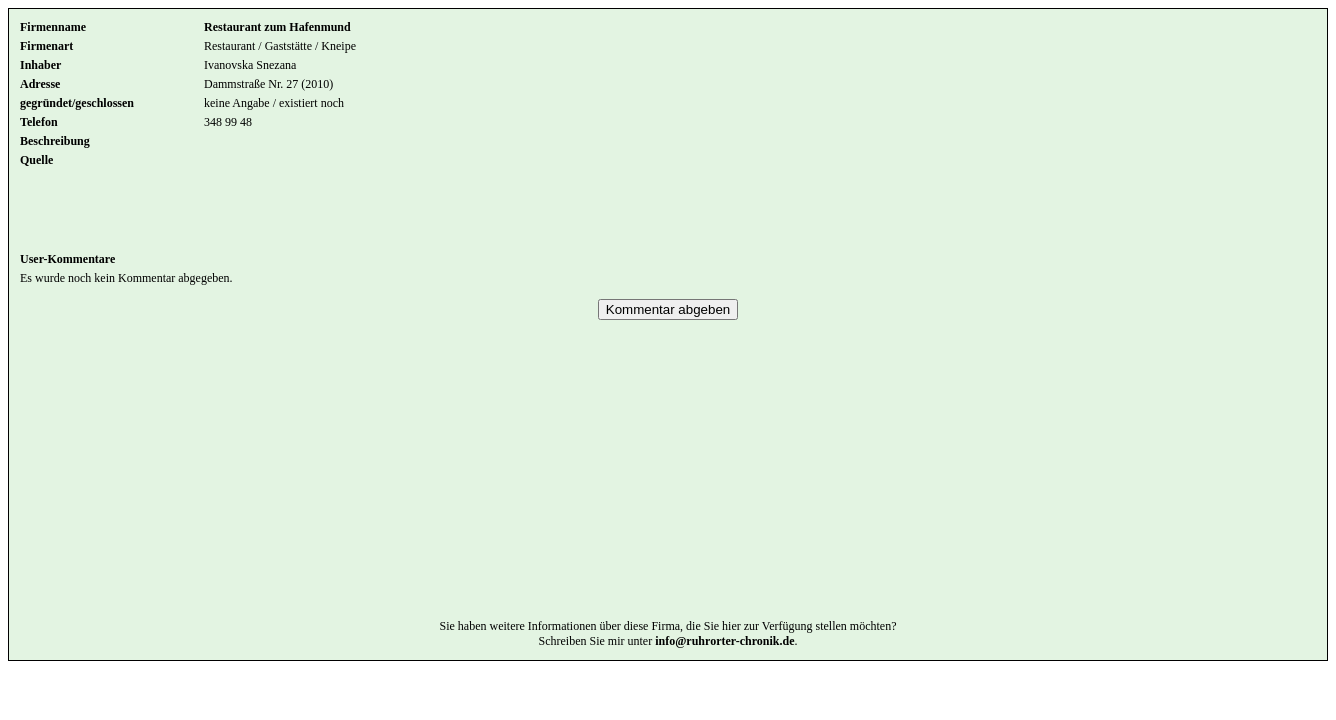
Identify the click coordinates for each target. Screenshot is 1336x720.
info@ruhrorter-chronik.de (724, 671)
